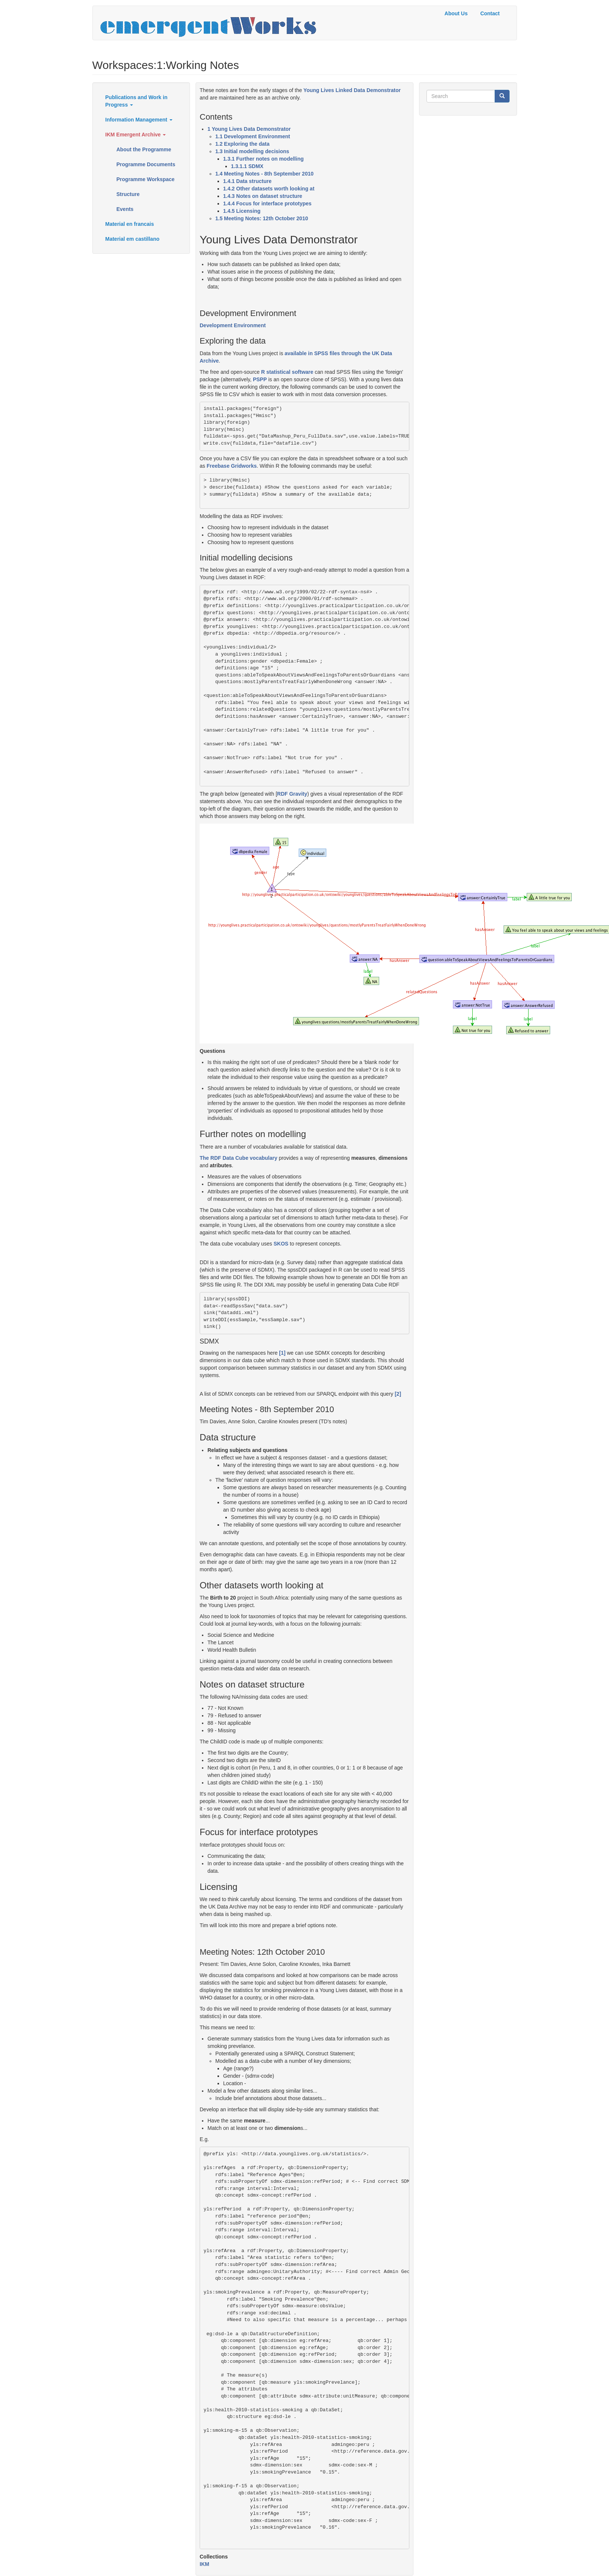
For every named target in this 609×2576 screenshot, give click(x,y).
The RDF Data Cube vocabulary (238, 1158)
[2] (398, 1394)
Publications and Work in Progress (136, 101)
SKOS (280, 1244)
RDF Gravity (292, 794)
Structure (128, 194)
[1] (282, 1353)
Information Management (138, 120)
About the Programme (144, 149)
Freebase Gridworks (232, 466)
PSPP (260, 379)
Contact (489, 13)
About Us (455, 13)
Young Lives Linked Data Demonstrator (352, 90)
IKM (204, 2564)
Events (125, 209)
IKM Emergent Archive (135, 135)
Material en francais (129, 224)
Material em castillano (132, 239)
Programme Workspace (146, 179)
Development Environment (233, 325)
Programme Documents (146, 164)
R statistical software (287, 372)
